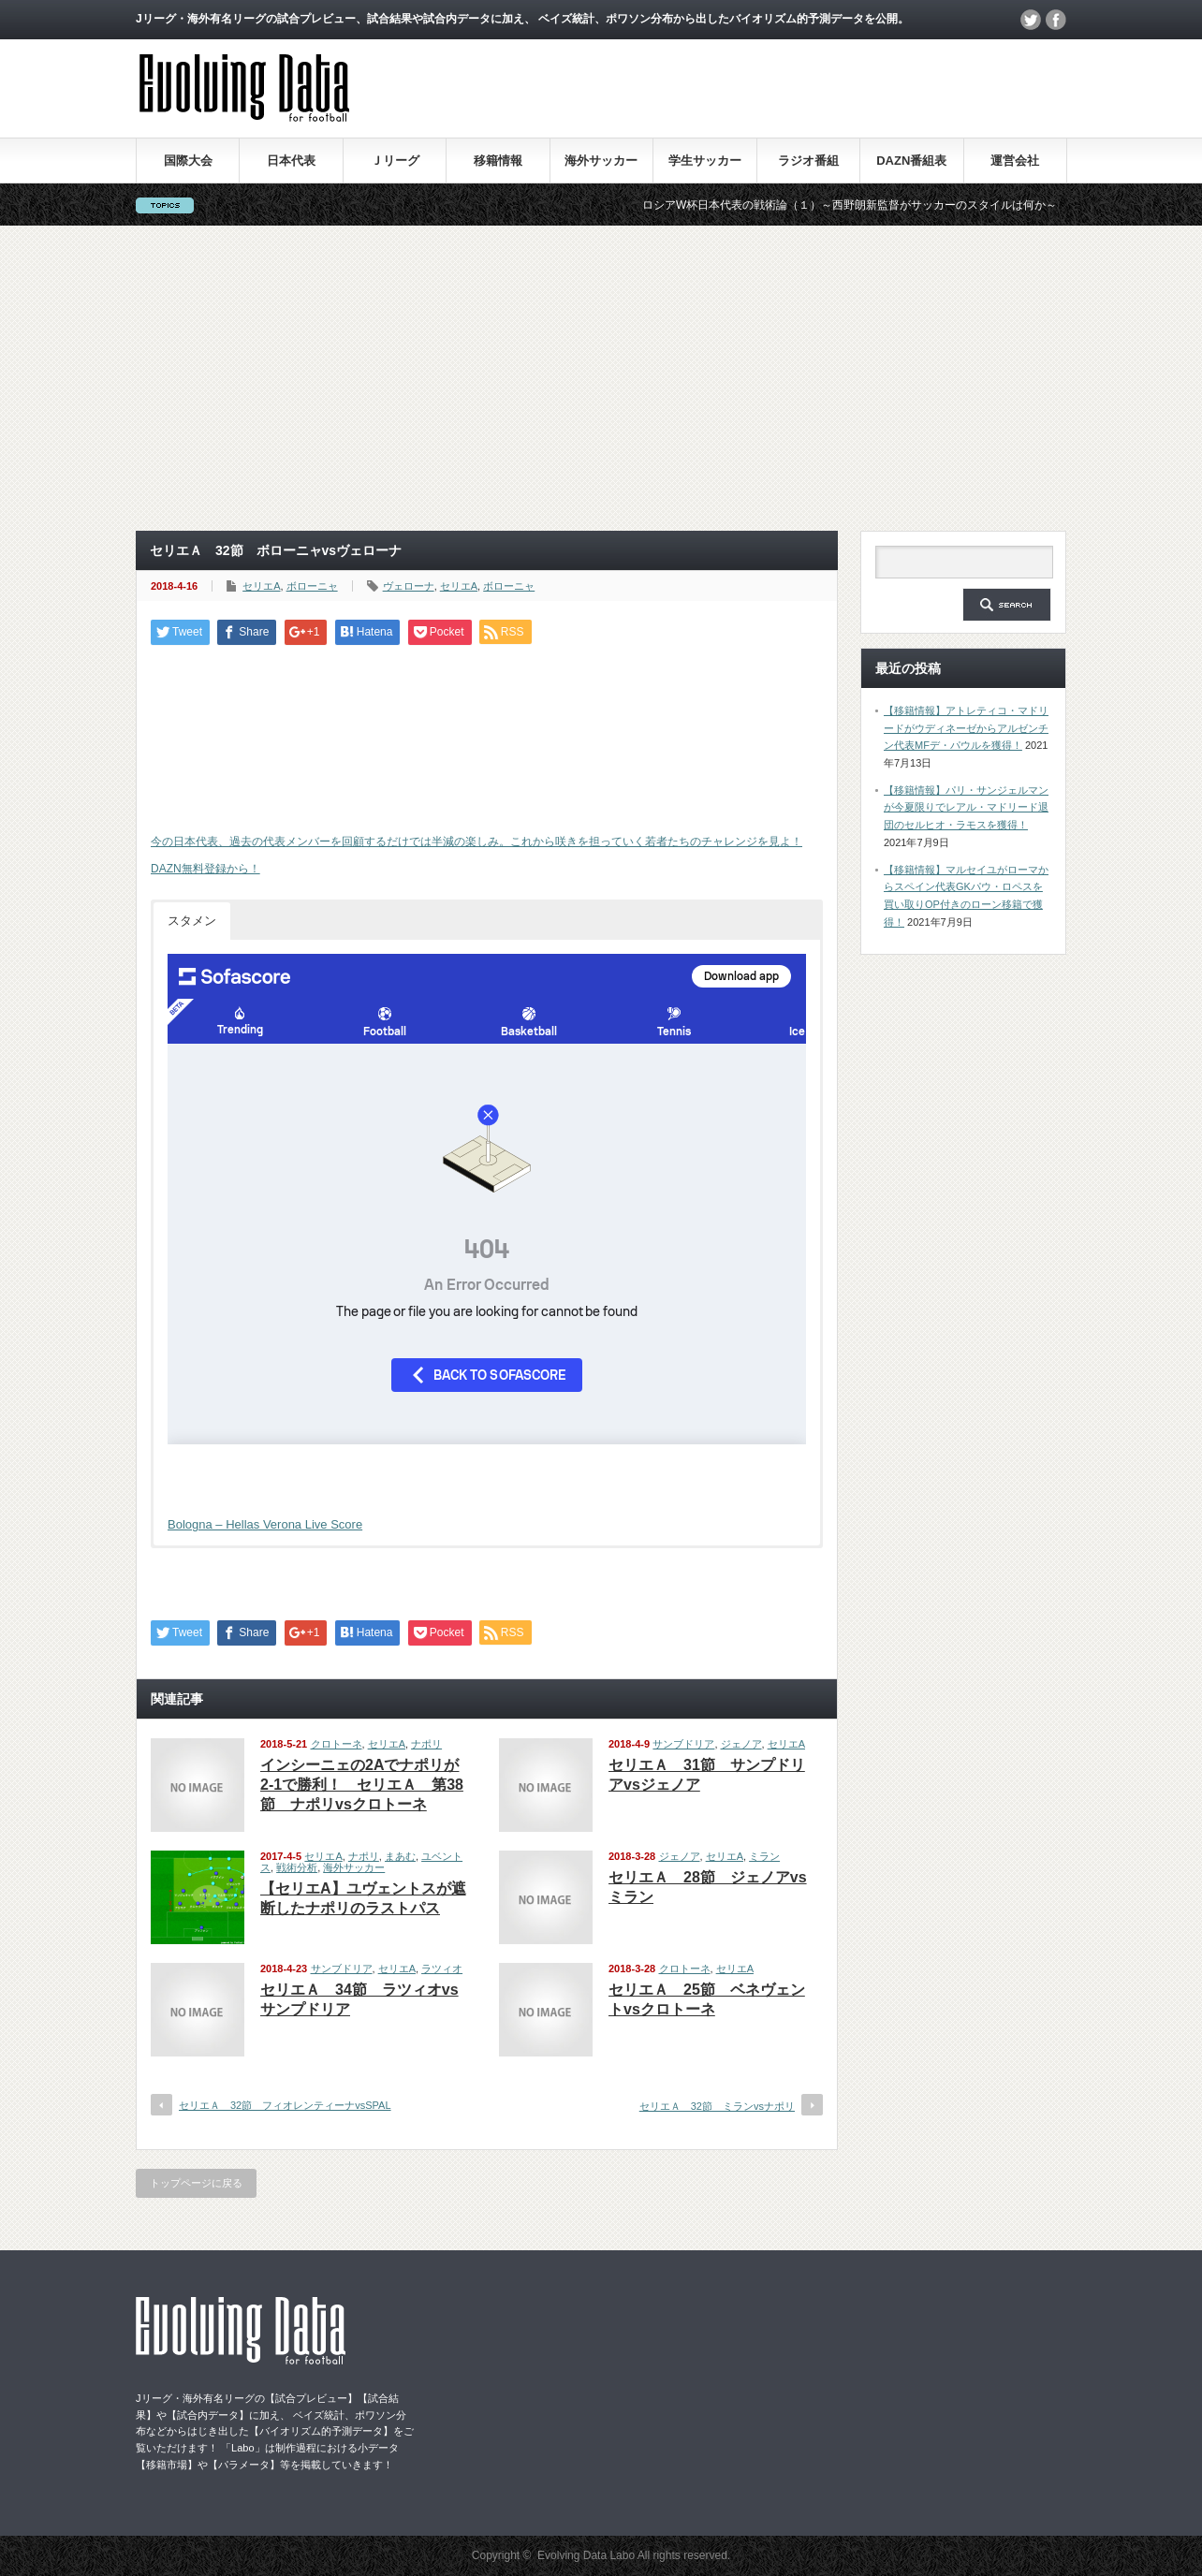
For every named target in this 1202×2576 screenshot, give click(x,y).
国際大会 (188, 161)
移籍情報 (498, 161)
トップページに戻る (196, 2182)
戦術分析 (296, 1867)
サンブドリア (683, 1743)
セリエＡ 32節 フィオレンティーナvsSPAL (285, 2105)
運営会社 (1014, 161)
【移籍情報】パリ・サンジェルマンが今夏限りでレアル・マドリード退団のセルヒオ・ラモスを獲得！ (966, 807)
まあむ (400, 1856)
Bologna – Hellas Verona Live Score (265, 1524)
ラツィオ (441, 1968)
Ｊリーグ (395, 161)
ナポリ (426, 1743)
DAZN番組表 (911, 161)
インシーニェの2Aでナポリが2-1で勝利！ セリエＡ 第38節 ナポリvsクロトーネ (361, 1784)
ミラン (764, 1856)
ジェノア (741, 1743)
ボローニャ (312, 586)
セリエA (261, 586)
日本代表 (291, 161)
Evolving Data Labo (586, 2555)
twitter (1030, 19)
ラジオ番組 (808, 161)
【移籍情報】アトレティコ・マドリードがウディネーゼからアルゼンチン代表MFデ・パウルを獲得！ (966, 728)
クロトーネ (336, 1743)
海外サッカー (601, 161)
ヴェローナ (408, 586)
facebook (1056, 19)
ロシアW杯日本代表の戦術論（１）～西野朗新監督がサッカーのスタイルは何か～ (873, 205)
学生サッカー (704, 161)
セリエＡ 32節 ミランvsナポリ (717, 2106)
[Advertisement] (601, 378)
